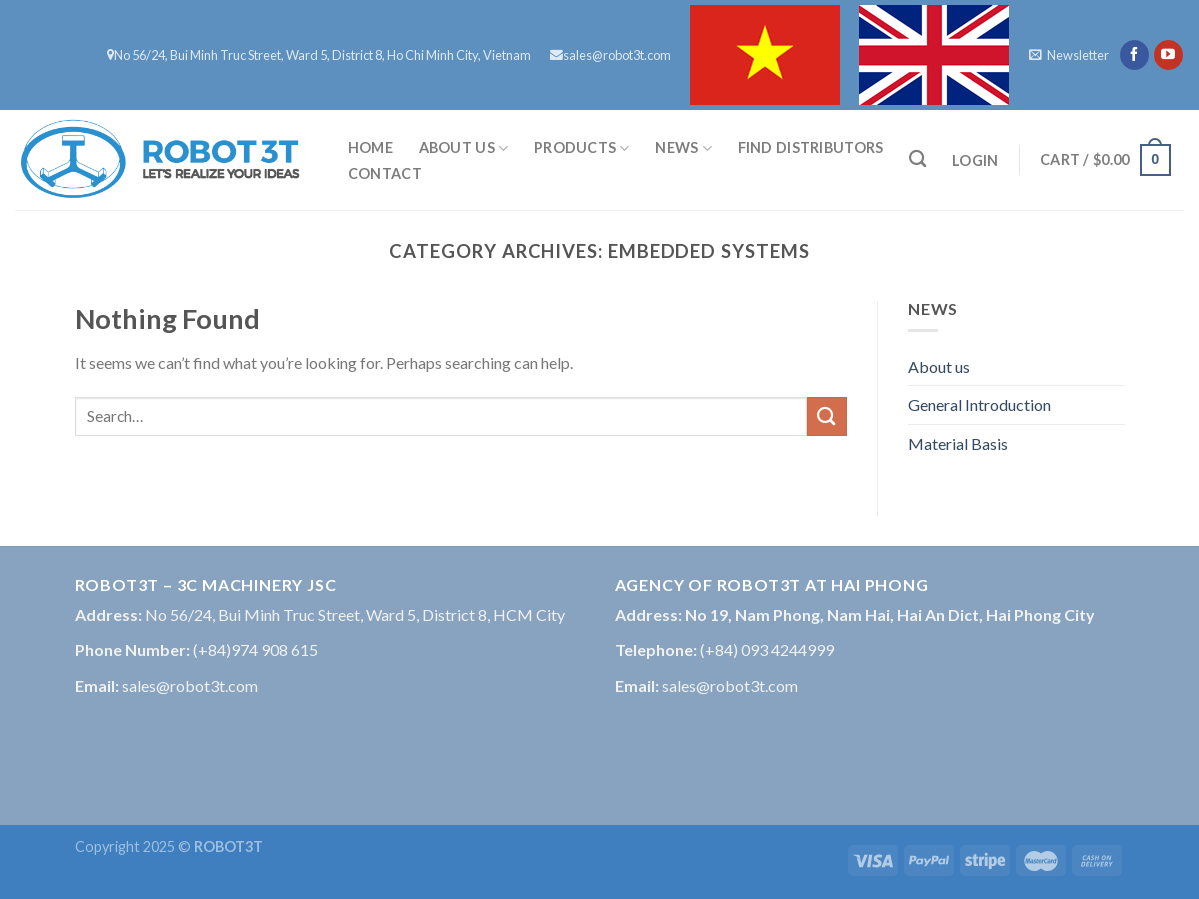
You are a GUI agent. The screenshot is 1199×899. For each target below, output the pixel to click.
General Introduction (979, 404)
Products (582, 148)
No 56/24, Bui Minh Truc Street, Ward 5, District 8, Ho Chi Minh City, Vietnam (319, 55)
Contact (385, 173)
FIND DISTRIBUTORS (811, 147)
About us (464, 148)
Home (370, 147)
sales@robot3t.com (610, 55)
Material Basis (958, 443)
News (683, 148)
